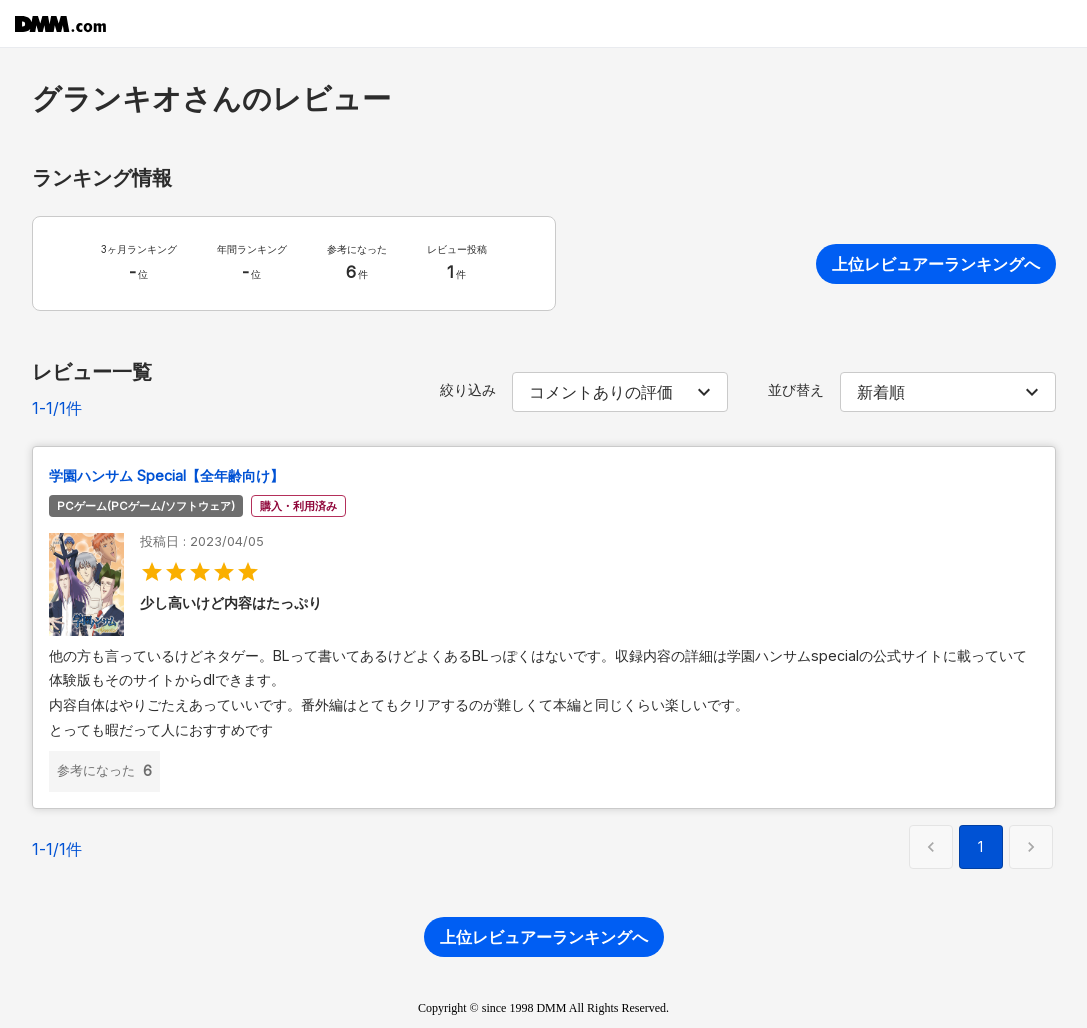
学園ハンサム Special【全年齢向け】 (166, 475)
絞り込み (468, 389)
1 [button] (980, 846)
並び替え (796, 389)
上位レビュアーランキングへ (936, 264)
